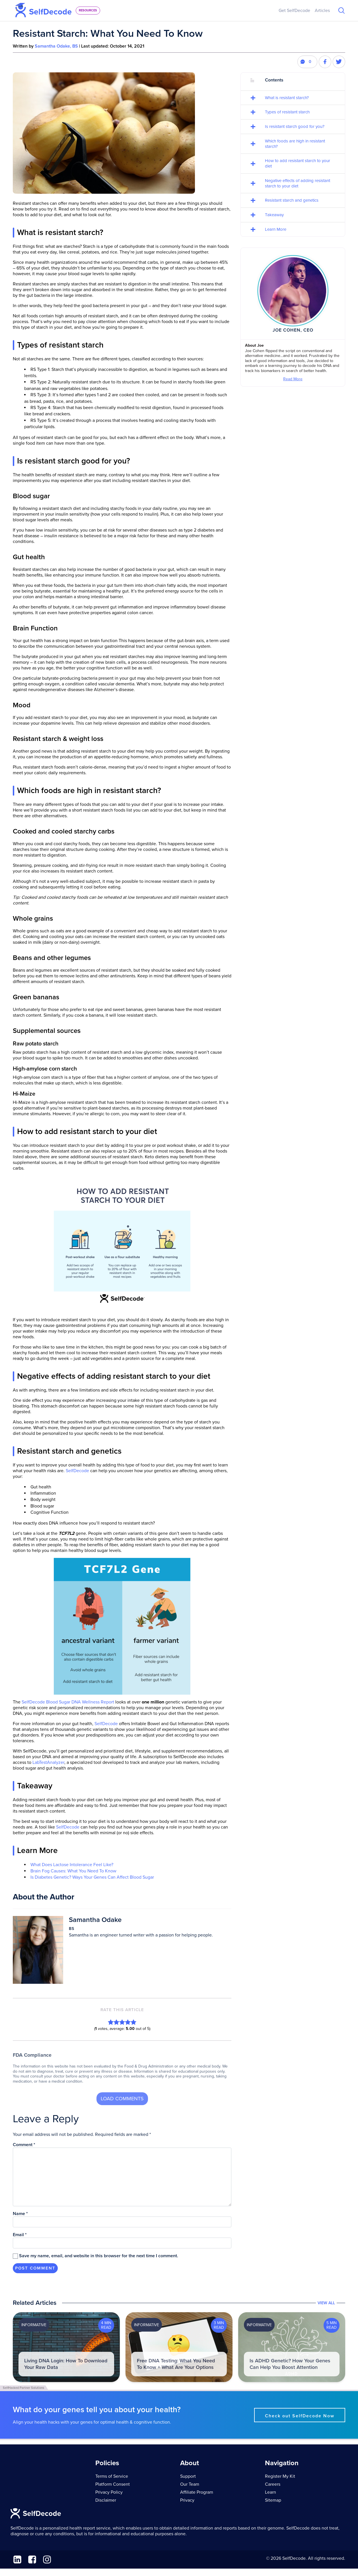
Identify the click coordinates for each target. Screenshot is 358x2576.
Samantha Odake (95, 1920)
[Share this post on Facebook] (325, 62)
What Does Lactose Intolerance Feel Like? (71, 1865)
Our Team (189, 2484)
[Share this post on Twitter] (339, 62)
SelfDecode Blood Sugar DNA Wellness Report (68, 1702)
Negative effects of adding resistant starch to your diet (297, 183)
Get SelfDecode (294, 10)
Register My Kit (280, 2476)
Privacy (187, 2500)
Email (20, 2235)
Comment (24, 2145)
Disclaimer (105, 2500)
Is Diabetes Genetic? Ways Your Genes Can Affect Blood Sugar (92, 1877)
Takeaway (274, 214)
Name (20, 2214)
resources (88, 10)
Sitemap (273, 2500)
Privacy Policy (109, 2492)
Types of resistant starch (287, 112)
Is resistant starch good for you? (294, 126)
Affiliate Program (196, 2492)
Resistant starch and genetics (291, 200)
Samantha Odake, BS (56, 46)
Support (188, 2476)
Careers (272, 2484)
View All (326, 2303)
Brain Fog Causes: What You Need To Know (73, 1871)
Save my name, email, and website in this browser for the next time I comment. (98, 2256)
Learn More (275, 229)
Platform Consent (112, 2484)
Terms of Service (111, 2476)
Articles (322, 10)
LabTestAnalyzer (48, 1762)
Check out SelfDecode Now (299, 2416)
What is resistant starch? (287, 97)
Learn (270, 2492)
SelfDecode (77, 1471)
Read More (293, 379)
